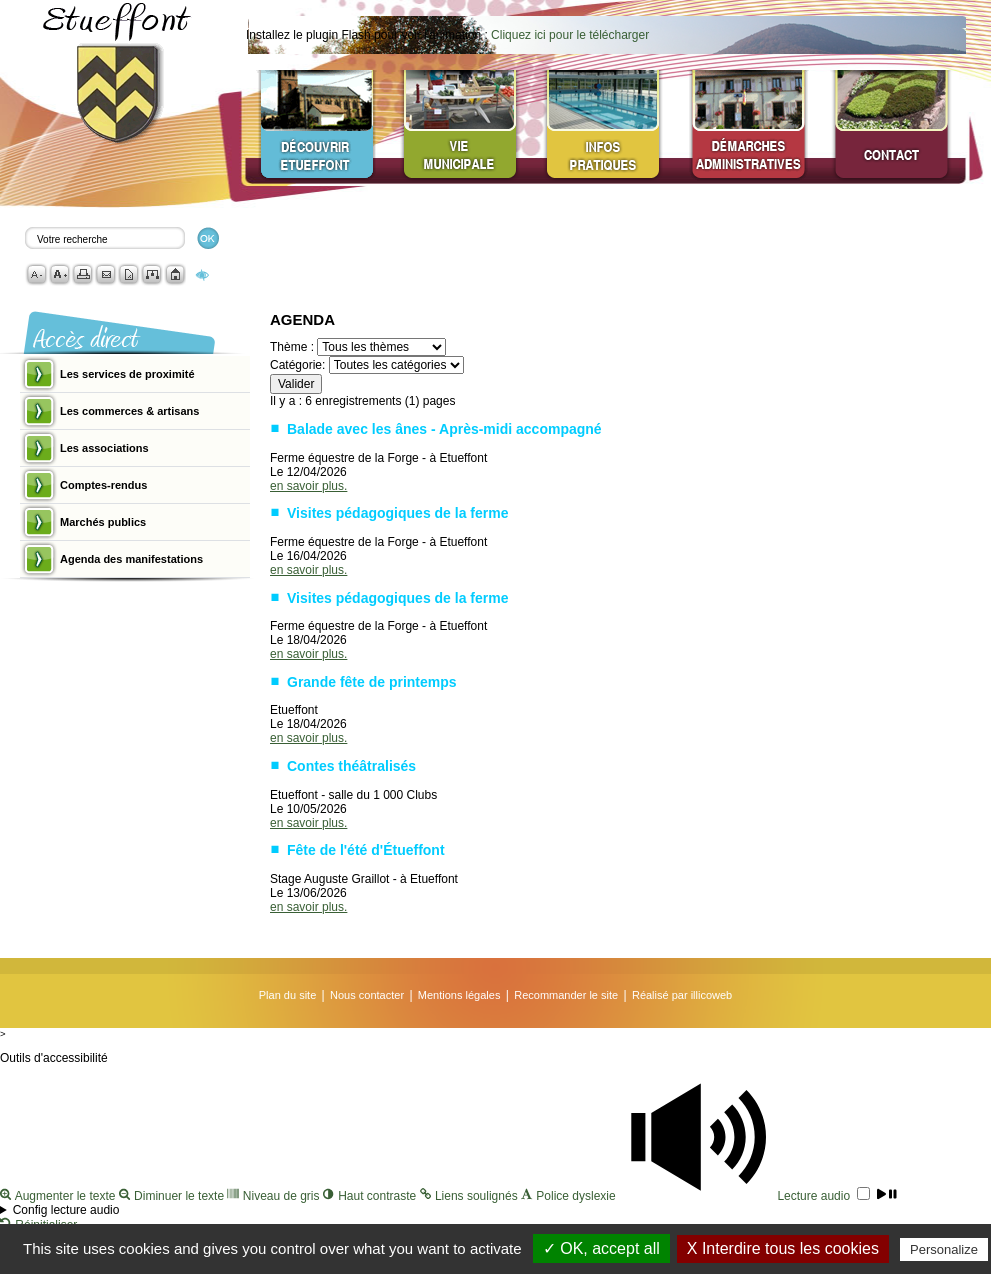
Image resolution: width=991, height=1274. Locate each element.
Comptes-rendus (103, 485)
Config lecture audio (66, 1210)
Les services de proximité (127, 374)
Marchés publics (103, 522)
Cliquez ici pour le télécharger (570, 35)
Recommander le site (566, 995)
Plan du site (287, 995)
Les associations (104, 448)
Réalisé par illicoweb (682, 995)
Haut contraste (371, 1196)
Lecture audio (758, 1196)
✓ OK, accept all (601, 1248)
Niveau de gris (274, 1196)
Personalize (944, 1249)
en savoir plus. (308, 486)
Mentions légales (459, 995)
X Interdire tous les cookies (783, 1248)
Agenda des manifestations (131, 559)
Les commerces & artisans (129, 411)
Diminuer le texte (173, 1196)
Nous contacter (367, 995)
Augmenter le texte (59, 1196)
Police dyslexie (570, 1196)
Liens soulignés (470, 1196)
